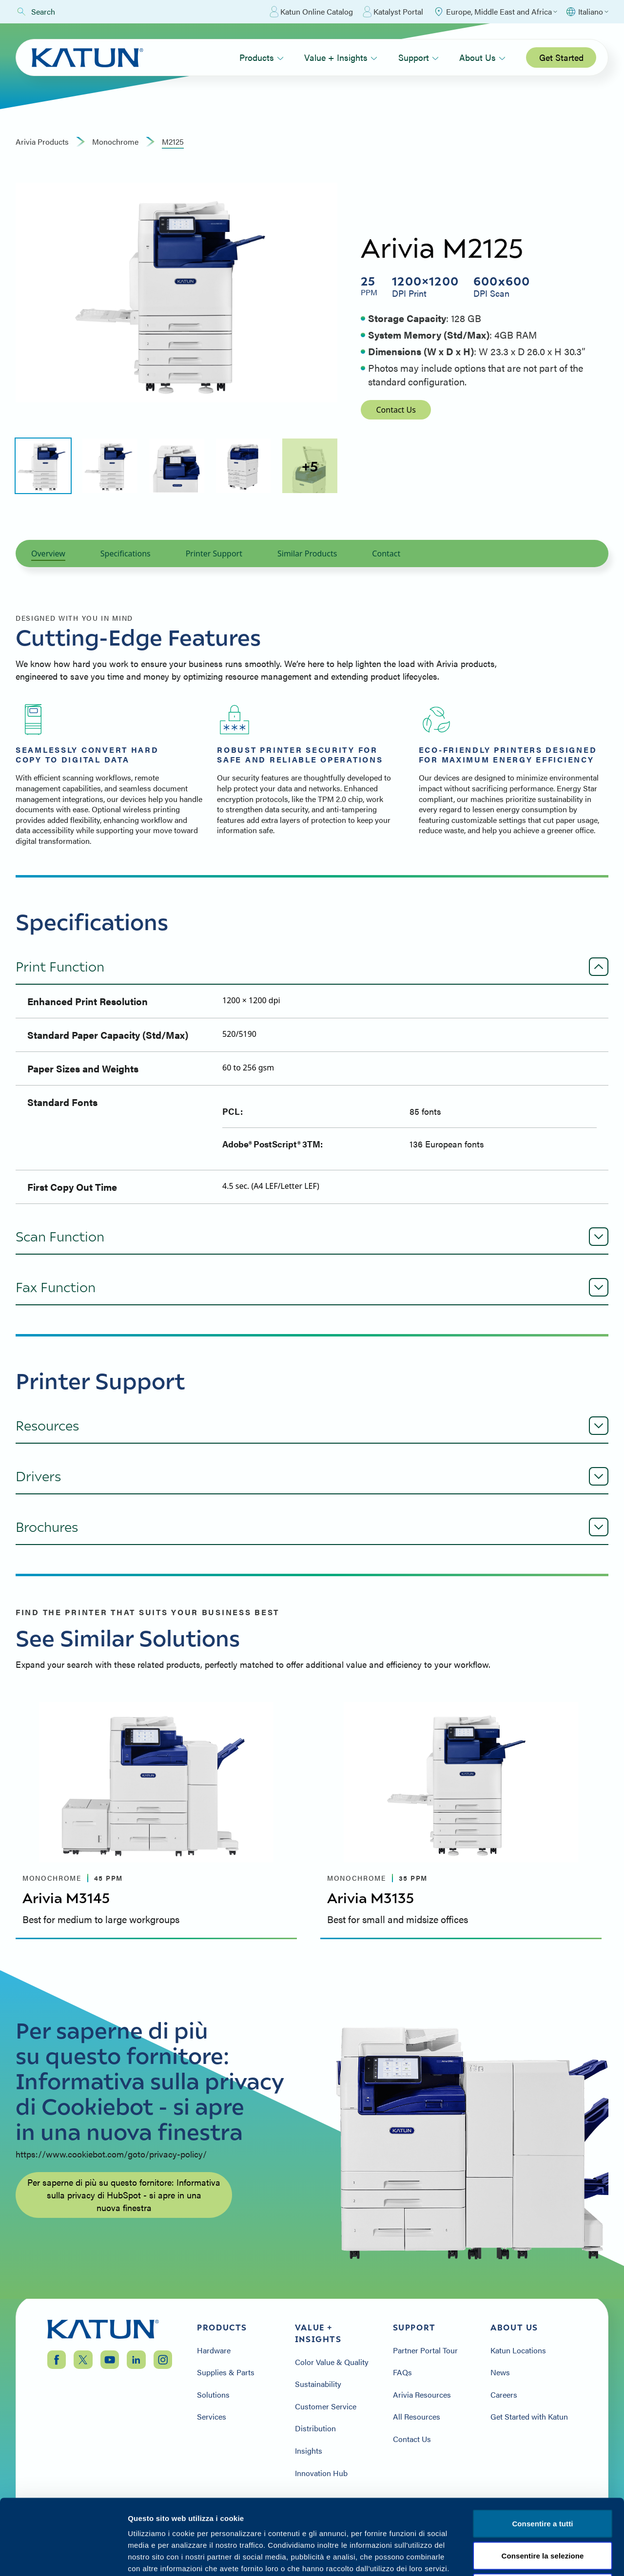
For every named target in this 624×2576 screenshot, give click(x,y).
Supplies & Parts (225, 2372)
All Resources (416, 2416)
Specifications (125, 553)
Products (261, 57)
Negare (542, 2512)
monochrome (115, 141)
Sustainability (318, 2384)
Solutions (213, 2394)
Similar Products (307, 553)
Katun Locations (518, 2350)
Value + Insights (340, 57)
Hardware (214, 2350)
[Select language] (586, 12)
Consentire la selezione (542, 2480)
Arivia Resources (422, 2394)
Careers (503, 2394)
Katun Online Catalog (311, 12)
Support (418, 57)
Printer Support (214, 553)
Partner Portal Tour (425, 2350)
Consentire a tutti (542, 2448)
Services (211, 2416)
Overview (48, 553)
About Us (482, 57)
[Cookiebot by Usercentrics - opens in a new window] (63, 2557)
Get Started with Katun (529, 2416)
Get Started (561, 57)
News (500, 2372)
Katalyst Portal (393, 12)
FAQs (402, 2372)
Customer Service (325, 2406)
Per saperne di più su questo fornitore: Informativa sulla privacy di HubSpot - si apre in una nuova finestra (123, 2194)
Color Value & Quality (332, 2362)
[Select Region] (495, 12)
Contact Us (395, 409)
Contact (386, 553)
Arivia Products (42, 141)
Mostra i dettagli (519, 2557)
